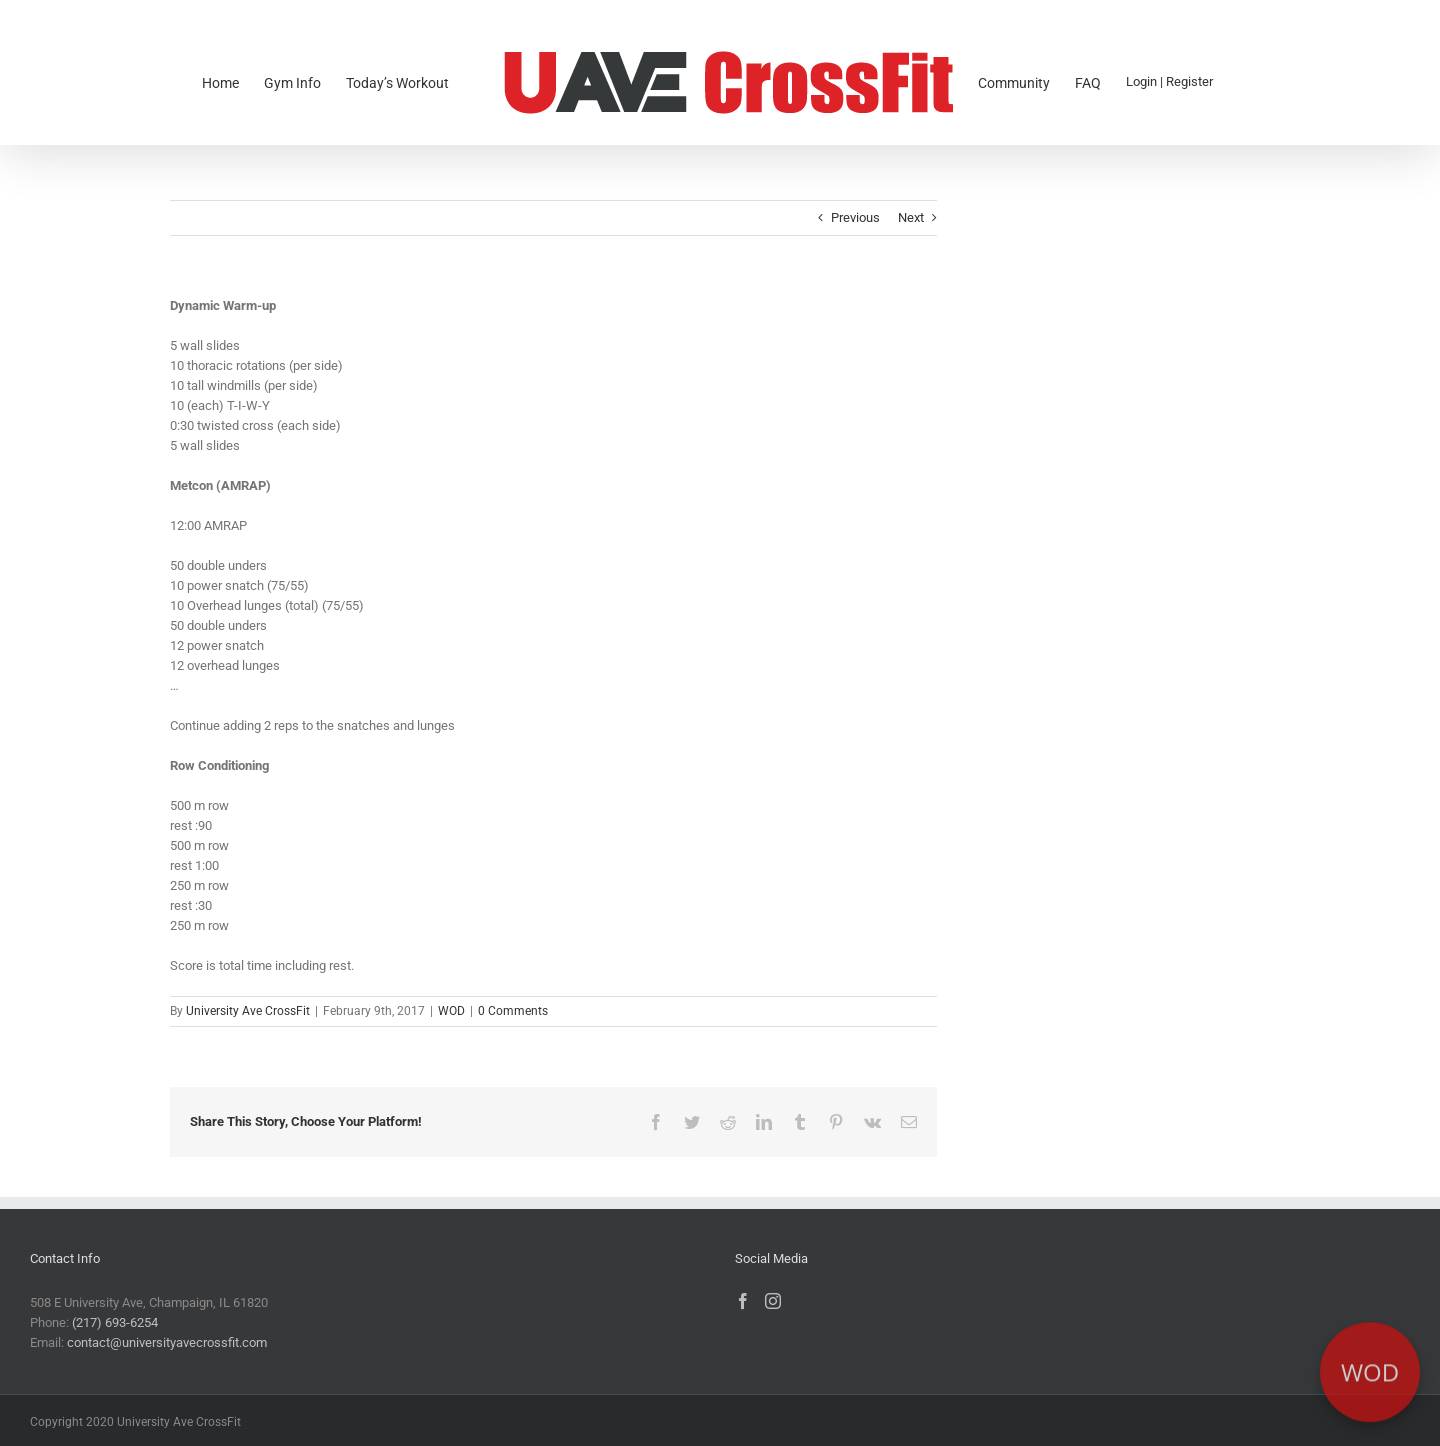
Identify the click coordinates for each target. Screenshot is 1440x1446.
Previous (855, 217)
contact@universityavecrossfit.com (167, 1342)
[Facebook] (743, 1301)
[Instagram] (773, 1301)
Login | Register (1169, 81)
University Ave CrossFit (248, 1011)
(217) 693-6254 (115, 1322)
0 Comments (513, 1011)
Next (911, 217)
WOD (451, 1011)
